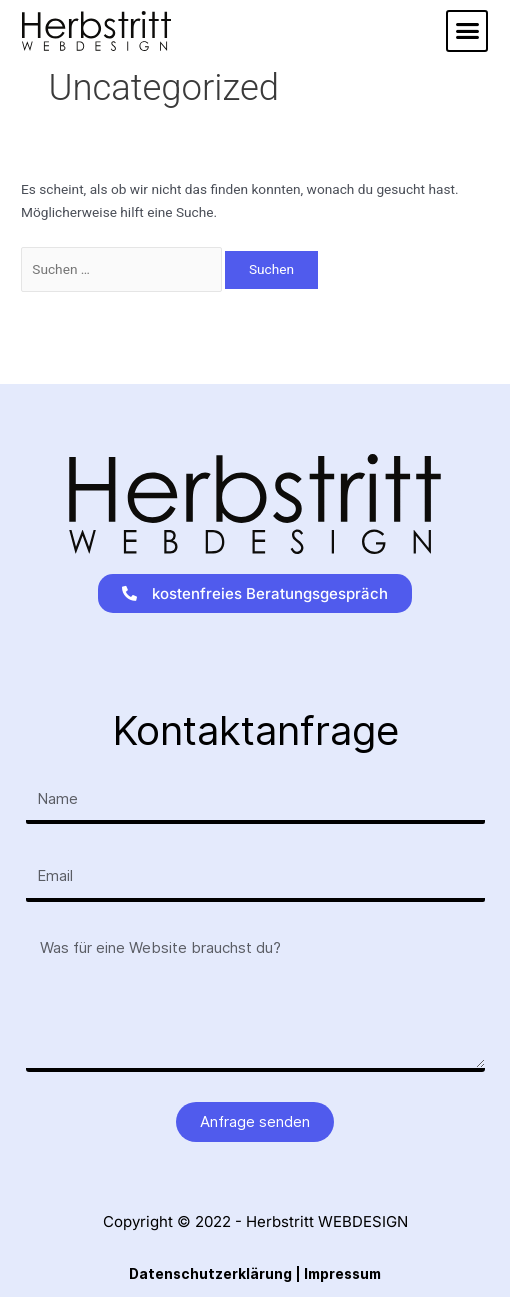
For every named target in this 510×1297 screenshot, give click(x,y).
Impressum (342, 1274)
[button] (467, 31)
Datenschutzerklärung (210, 1274)
